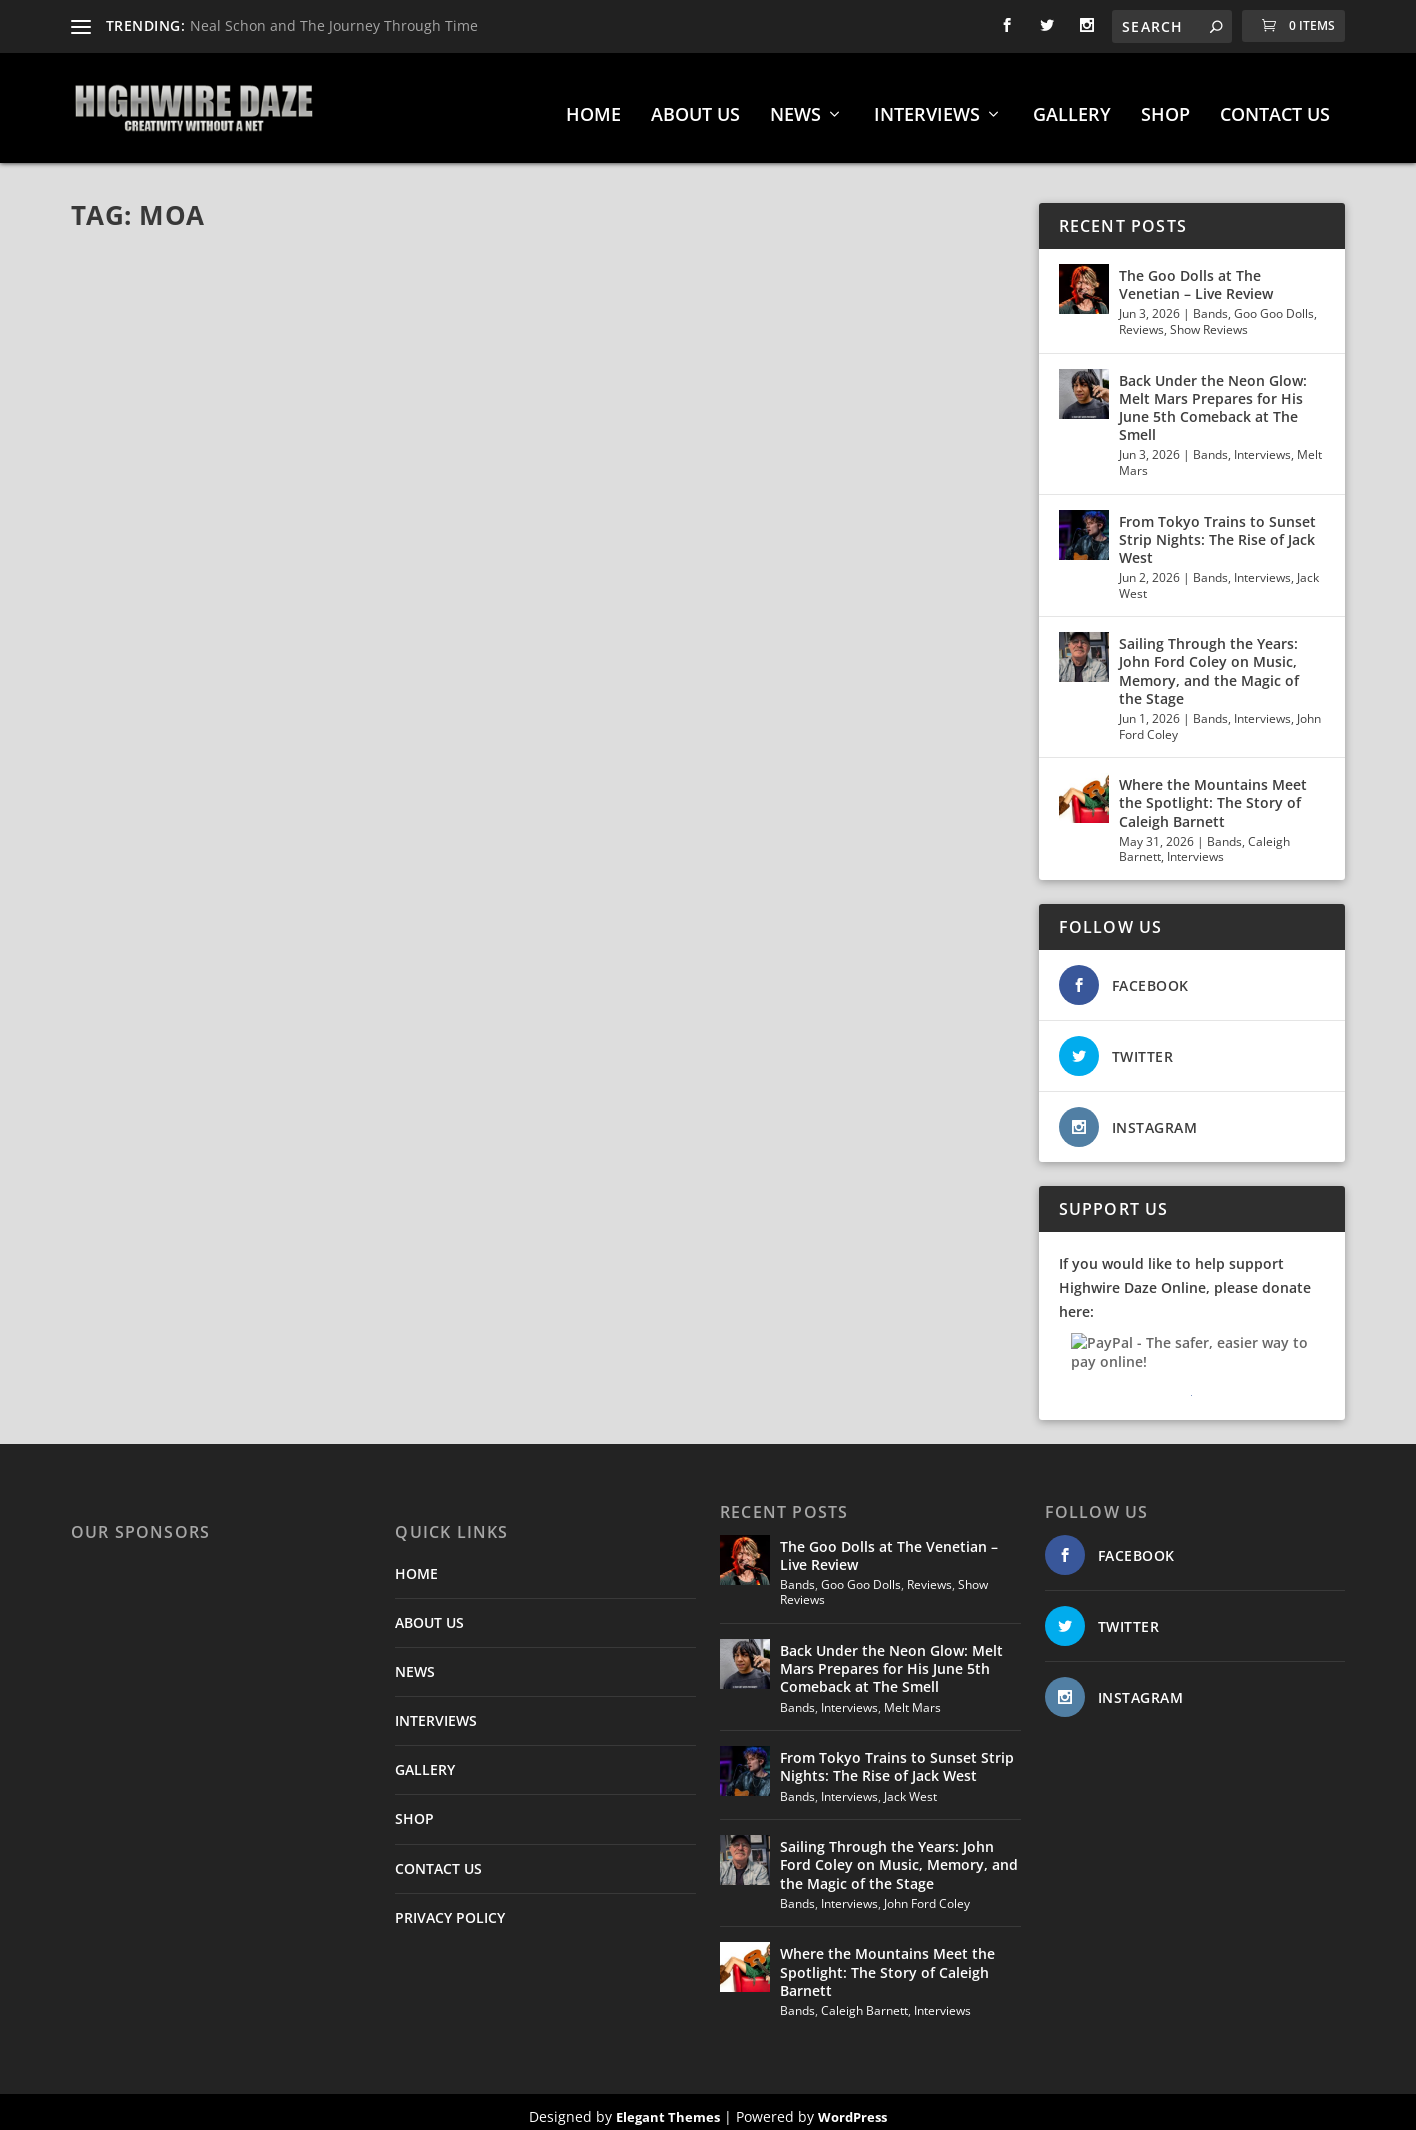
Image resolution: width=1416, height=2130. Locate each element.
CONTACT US (1275, 106)
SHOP (1165, 106)
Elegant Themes (668, 2107)
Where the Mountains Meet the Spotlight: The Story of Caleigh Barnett (1213, 792)
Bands (1210, 303)
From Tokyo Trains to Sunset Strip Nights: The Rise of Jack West (1217, 529)
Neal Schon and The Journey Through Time (334, 25)
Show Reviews (1209, 319)
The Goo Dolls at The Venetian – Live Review (1196, 274)
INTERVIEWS (927, 106)
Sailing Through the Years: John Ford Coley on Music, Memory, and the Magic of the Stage (1209, 661)
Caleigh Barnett (864, 2000)
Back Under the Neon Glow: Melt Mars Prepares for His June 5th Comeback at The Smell (1213, 398)
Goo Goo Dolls (1274, 303)
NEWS (795, 106)
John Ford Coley (927, 1893)
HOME (593, 106)
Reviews (1141, 319)
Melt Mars (912, 1697)
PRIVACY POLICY (450, 1907)
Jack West (910, 1786)
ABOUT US (695, 106)
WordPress (852, 2107)
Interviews (1262, 444)
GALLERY (1072, 106)
